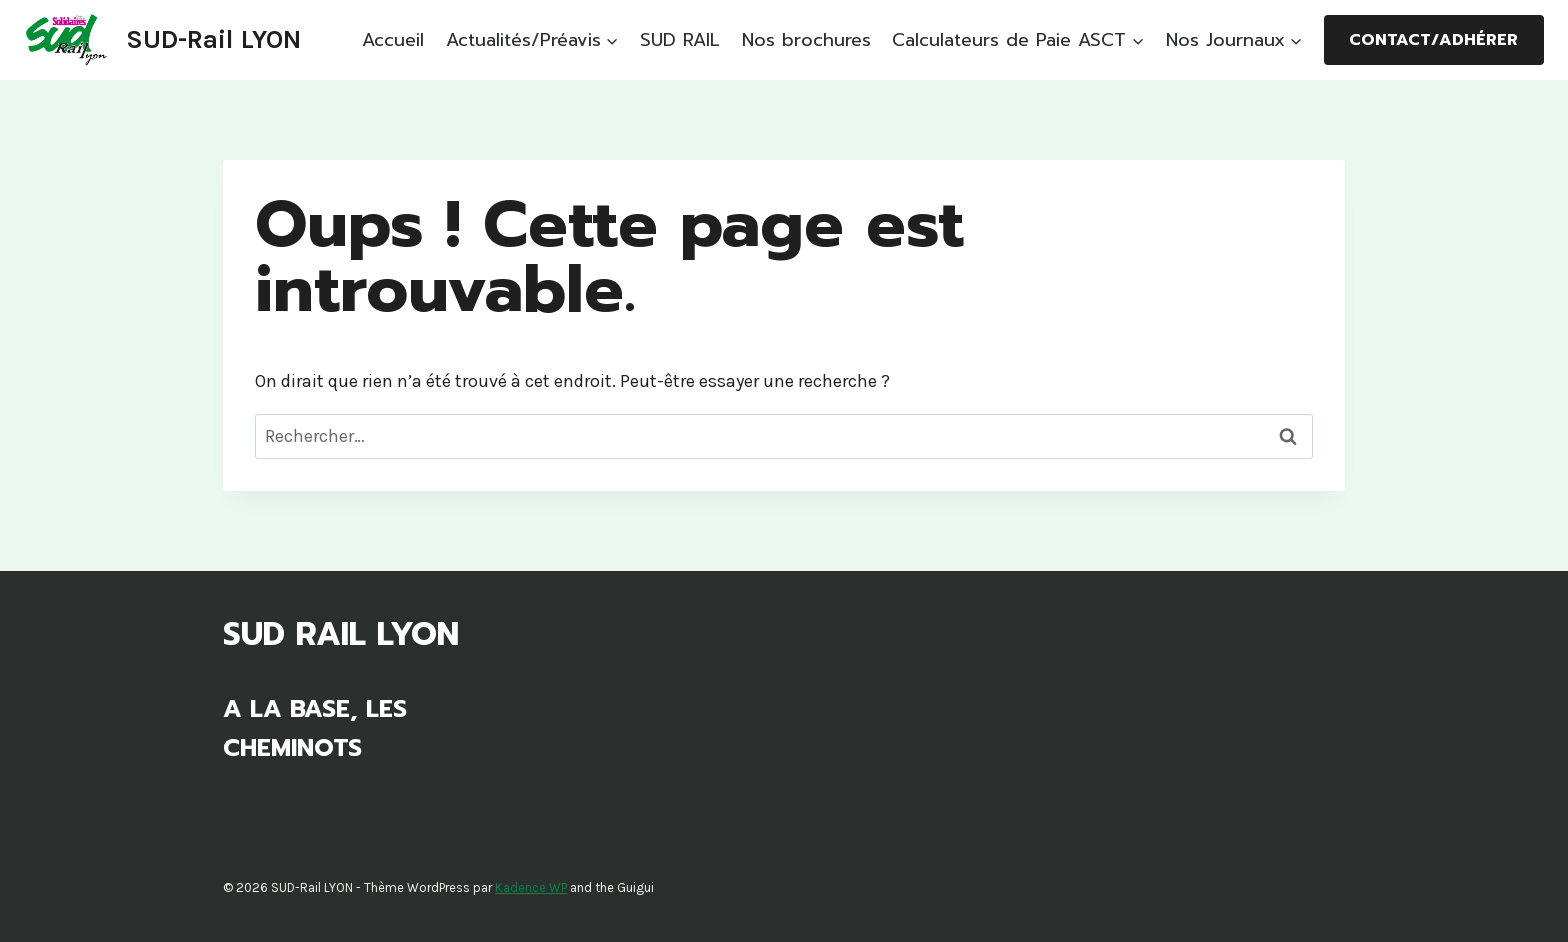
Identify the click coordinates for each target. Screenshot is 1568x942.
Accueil (393, 40)
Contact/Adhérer (1433, 40)
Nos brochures (806, 40)
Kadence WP (531, 887)
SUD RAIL (680, 40)
